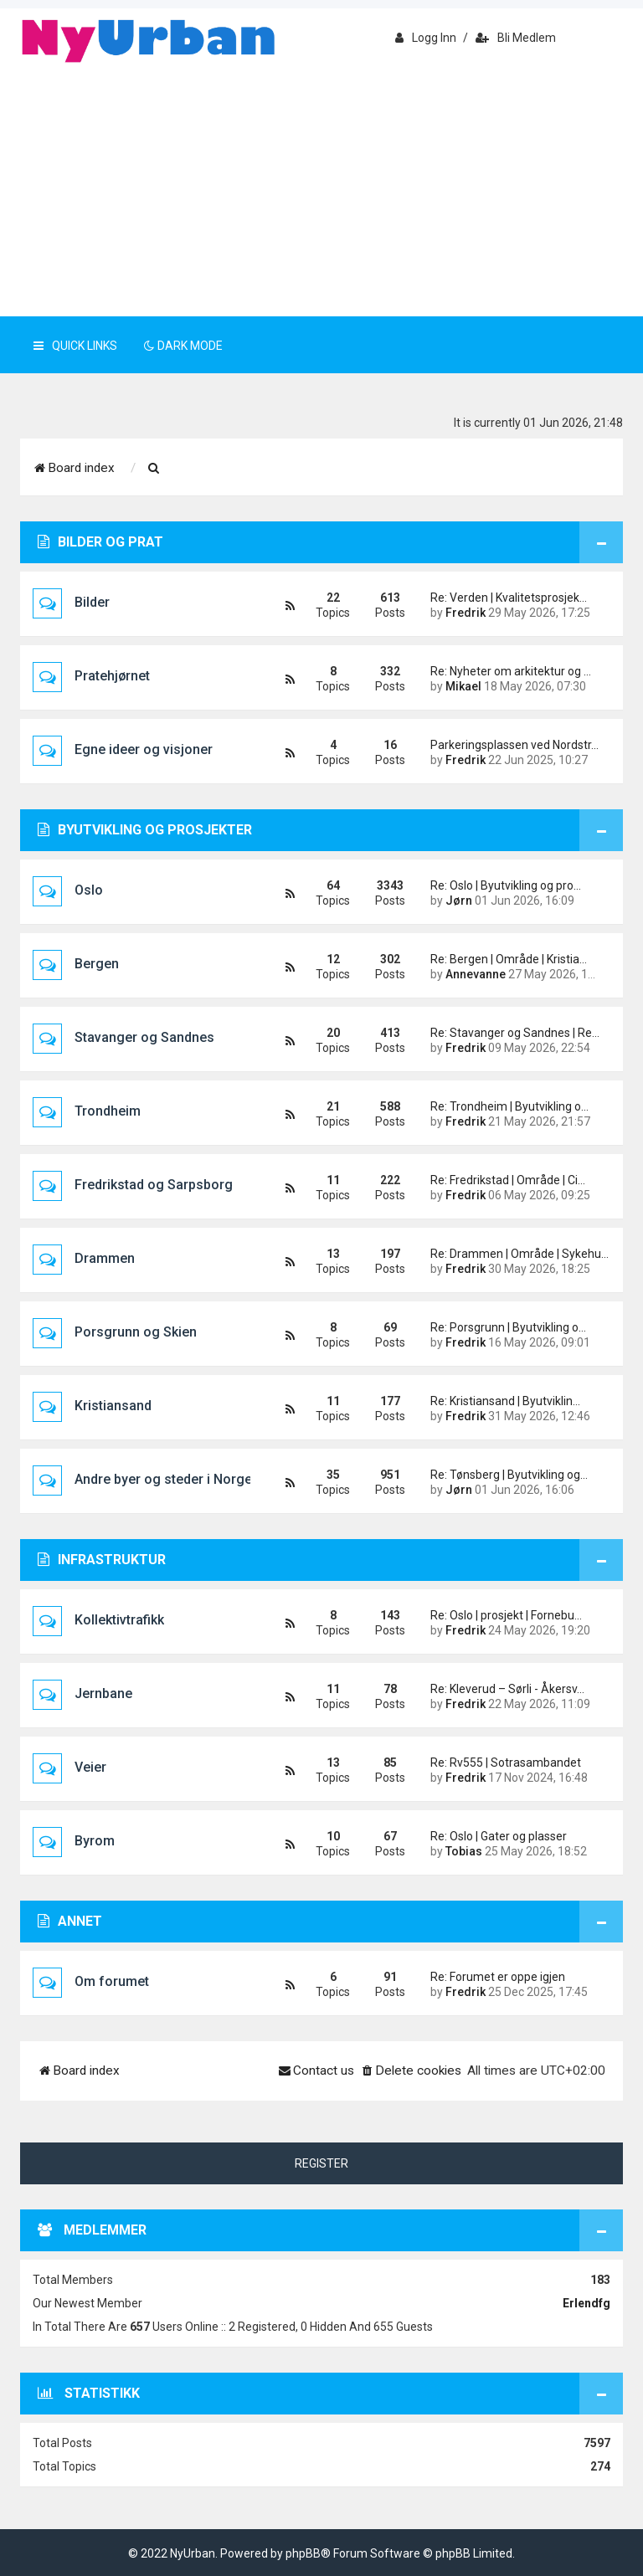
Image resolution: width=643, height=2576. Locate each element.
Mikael (463, 686)
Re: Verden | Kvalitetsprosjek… (508, 597)
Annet (70, 1921)
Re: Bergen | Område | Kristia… (508, 959)
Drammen (105, 1258)
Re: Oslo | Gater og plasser (498, 1836)
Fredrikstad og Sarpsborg (154, 1185)
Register (321, 2163)
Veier (90, 1767)
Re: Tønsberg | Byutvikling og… (509, 1474)
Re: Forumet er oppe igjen (497, 1976)
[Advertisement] (321, 191)
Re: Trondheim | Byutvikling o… (509, 1106)
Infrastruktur (102, 1560)
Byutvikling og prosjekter (145, 830)
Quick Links (75, 345)
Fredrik (465, 612)
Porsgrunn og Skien (136, 1332)
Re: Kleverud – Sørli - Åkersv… (507, 1689)
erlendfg (586, 2303)
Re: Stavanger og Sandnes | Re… (514, 1032)
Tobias (463, 1851)
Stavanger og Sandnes (144, 1037)
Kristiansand (113, 1406)
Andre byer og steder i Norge (163, 1479)
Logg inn (425, 37)
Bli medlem (516, 37)
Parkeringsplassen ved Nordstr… (514, 745)
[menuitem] (154, 468)
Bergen (97, 964)
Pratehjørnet (112, 676)
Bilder (92, 602)
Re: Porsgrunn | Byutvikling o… (508, 1327)
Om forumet (112, 1981)
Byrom (95, 1841)
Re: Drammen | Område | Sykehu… (514, 1253)
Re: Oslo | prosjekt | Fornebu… (506, 1615)
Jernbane (103, 1693)
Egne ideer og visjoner (144, 749)
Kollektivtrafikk (119, 1620)
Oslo (89, 890)
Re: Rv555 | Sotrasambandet (505, 1762)
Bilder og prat (100, 542)
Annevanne (475, 974)
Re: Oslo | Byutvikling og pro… (505, 885)
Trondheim (108, 1111)
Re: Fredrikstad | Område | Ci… (507, 1180)
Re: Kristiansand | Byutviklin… (505, 1401)
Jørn (458, 900)
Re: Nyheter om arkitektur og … (510, 671)
